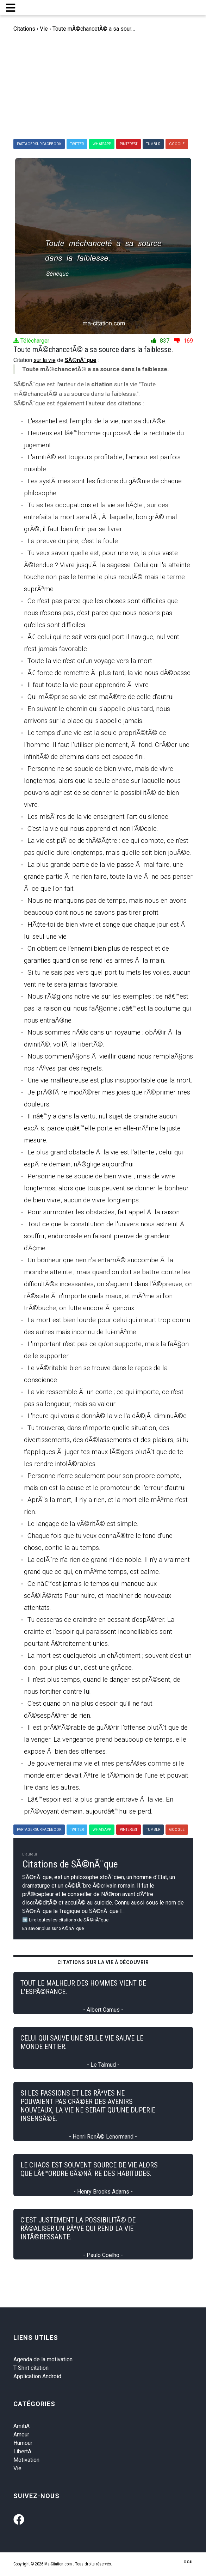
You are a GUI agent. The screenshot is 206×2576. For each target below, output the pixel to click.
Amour (21, 2434)
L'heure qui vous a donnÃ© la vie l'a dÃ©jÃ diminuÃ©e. (107, 1416)
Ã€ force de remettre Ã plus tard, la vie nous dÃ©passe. (109, 673)
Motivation (26, 2460)
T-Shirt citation (31, 2368)
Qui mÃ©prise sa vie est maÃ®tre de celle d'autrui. (101, 697)
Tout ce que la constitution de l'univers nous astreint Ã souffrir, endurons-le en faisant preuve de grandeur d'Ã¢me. (105, 1236)
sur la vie (44, 360)
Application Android (37, 2376)
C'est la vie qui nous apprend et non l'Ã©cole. (92, 828)
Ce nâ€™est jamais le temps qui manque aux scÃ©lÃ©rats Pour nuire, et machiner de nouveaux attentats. (97, 1596)
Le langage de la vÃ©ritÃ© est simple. (82, 1524)
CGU (188, 2562)
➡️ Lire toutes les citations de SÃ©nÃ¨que (65, 1919)
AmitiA (21, 2426)
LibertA (22, 2451)
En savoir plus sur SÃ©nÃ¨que (53, 1928)
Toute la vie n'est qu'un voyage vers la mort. (90, 661)
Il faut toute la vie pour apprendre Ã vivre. (88, 685)
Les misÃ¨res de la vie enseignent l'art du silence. (98, 816)
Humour (22, 2443)
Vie (17, 2468)
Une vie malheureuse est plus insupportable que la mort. (109, 1080)
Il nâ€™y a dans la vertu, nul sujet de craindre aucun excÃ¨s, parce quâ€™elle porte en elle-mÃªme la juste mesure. (102, 1128)
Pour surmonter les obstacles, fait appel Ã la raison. (104, 1212)
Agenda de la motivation (43, 2359)
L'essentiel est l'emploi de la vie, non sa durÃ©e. (97, 421)
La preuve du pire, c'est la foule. (73, 541)
